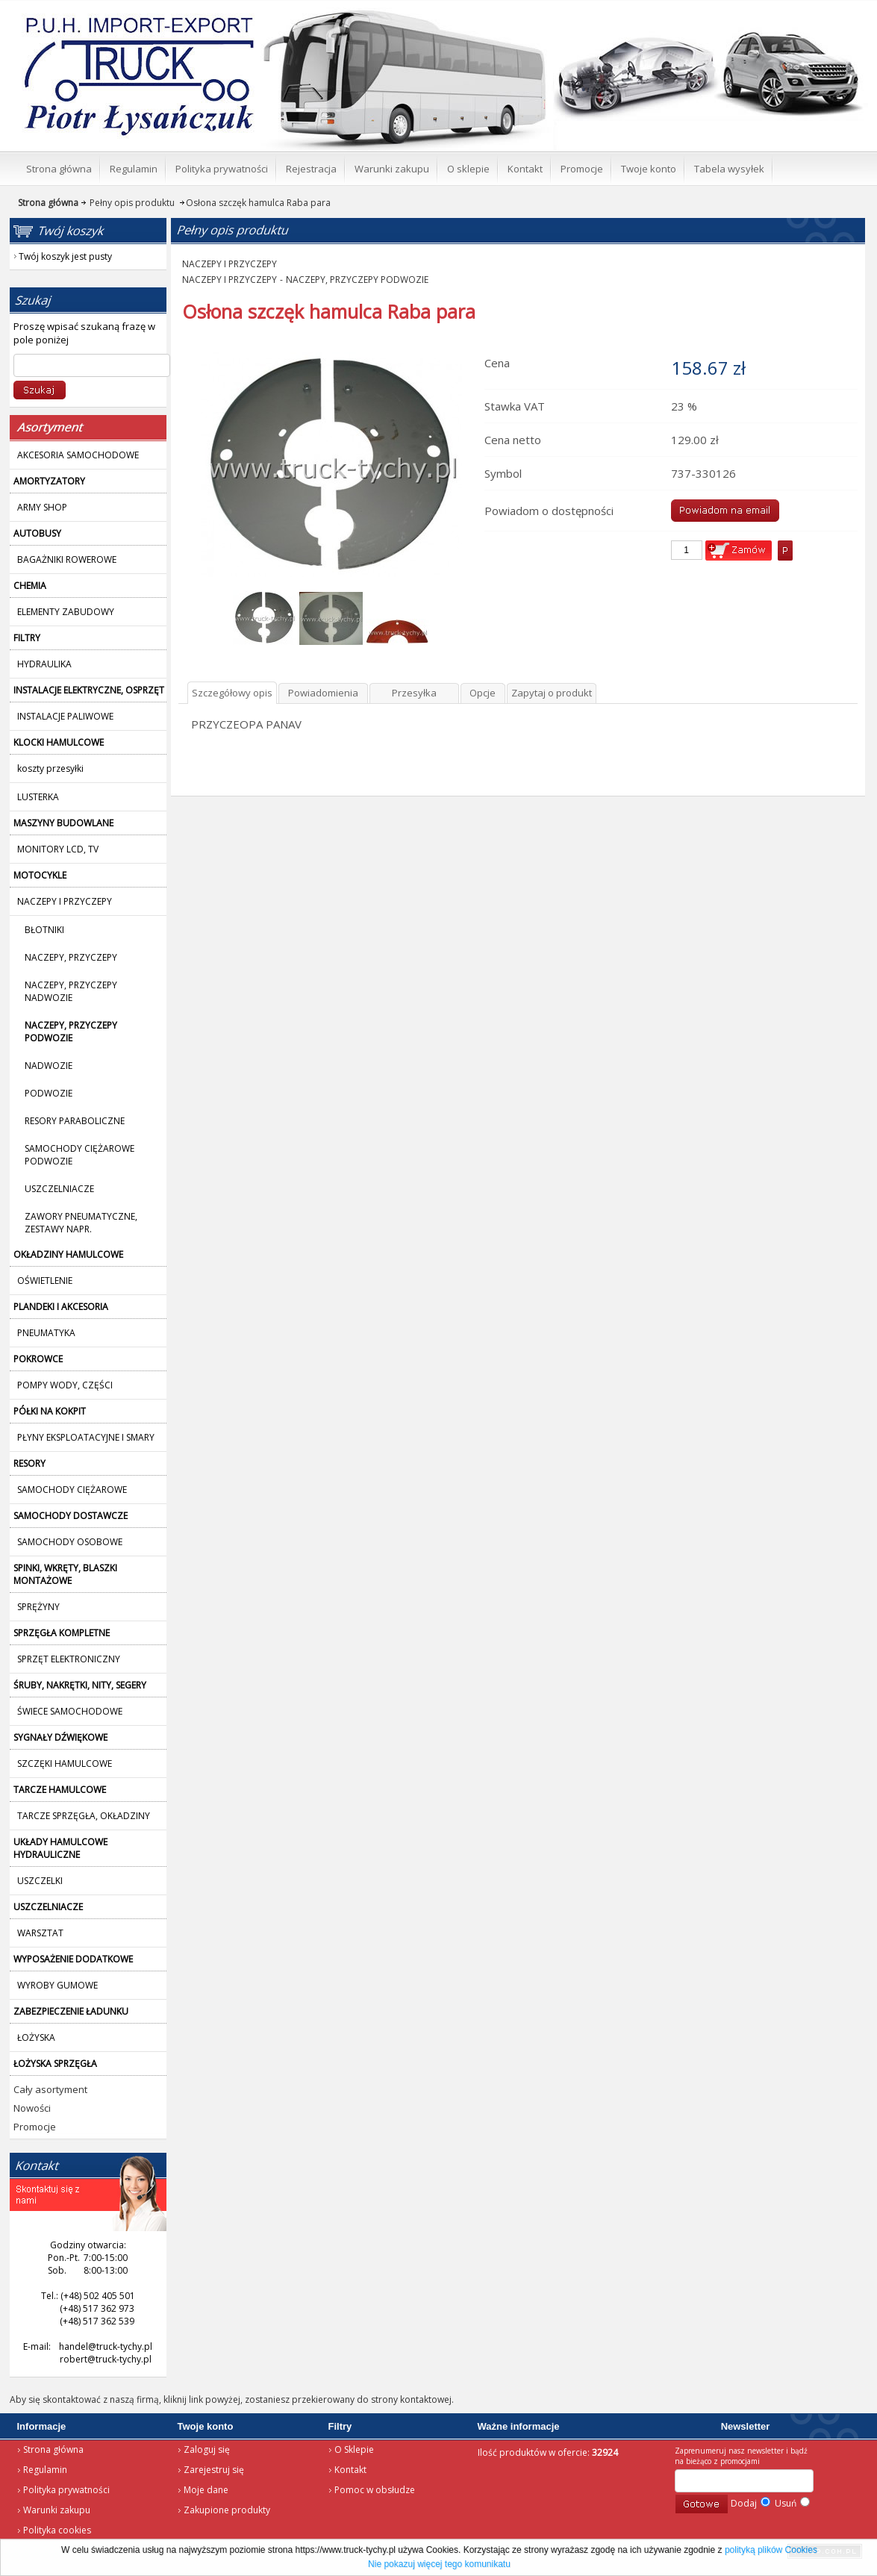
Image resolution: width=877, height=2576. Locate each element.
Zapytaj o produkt (551, 692)
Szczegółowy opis (232, 692)
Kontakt (350, 2469)
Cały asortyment (50, 2089)
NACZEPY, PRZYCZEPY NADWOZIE (71, 991)
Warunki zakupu (56, 2510)
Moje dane (206, 2489)
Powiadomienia (323, 692)
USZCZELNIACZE (59, 1188)
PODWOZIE (48, 1093)
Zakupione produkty (227, 2510)
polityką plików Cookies (771, 2550)
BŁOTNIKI (44, 929)
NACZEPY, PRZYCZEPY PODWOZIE (357, 279)
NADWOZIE (48, 1065)
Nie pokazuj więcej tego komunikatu (439, 2564)
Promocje (34, 2126)
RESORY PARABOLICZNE (75, 1120)
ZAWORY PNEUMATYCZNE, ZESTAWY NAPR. (81, 1222)
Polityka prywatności (66, 2489)
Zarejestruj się (214, 2469)
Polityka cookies (57, 2530)
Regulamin (45, 2469)
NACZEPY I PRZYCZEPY (229, 264)
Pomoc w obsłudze (374, 2489)
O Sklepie (354, 2449)
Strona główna (53, 2449)
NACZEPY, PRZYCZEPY (71, 957)
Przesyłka (414, 692)
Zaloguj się (207, 2449)
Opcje (482, 692)
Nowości (32, 2108)
